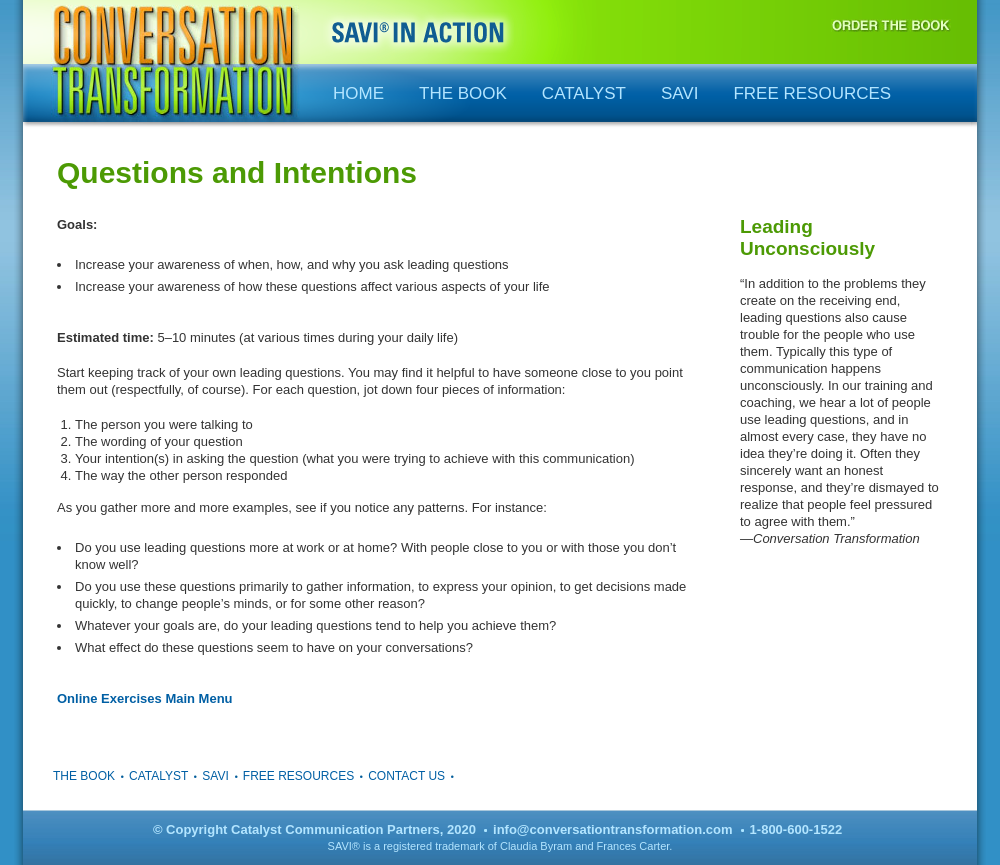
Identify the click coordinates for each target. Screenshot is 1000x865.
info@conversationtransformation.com (612, 829)
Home (358, 93)
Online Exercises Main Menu (145, 698)
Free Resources (812, 93)
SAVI (679, 93)
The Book (463, 93)
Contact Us (406, 776)
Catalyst (584, 93)
